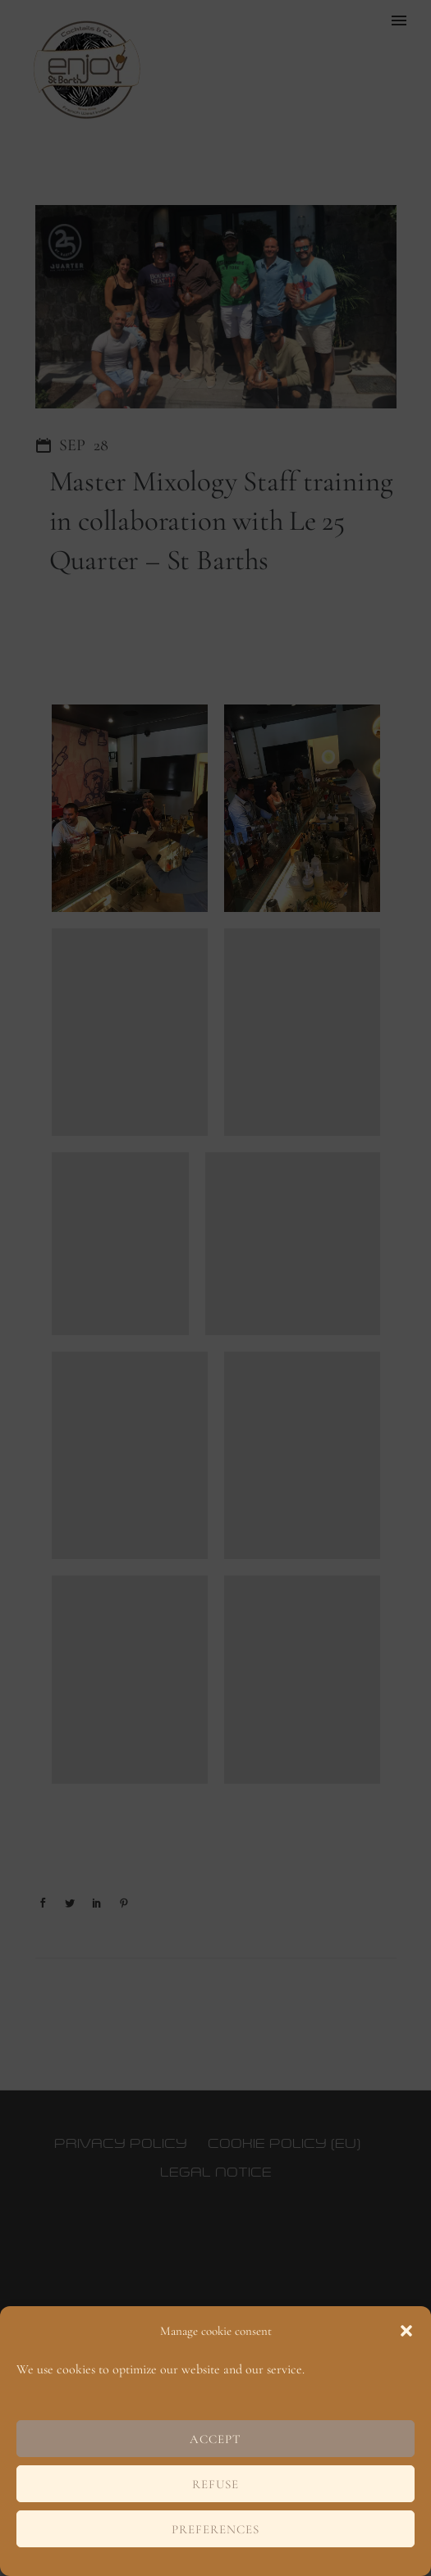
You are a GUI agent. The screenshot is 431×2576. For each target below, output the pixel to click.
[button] (406, 2331)
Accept (215, 2439)
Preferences (215, 2529)
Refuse (215, 2484)
